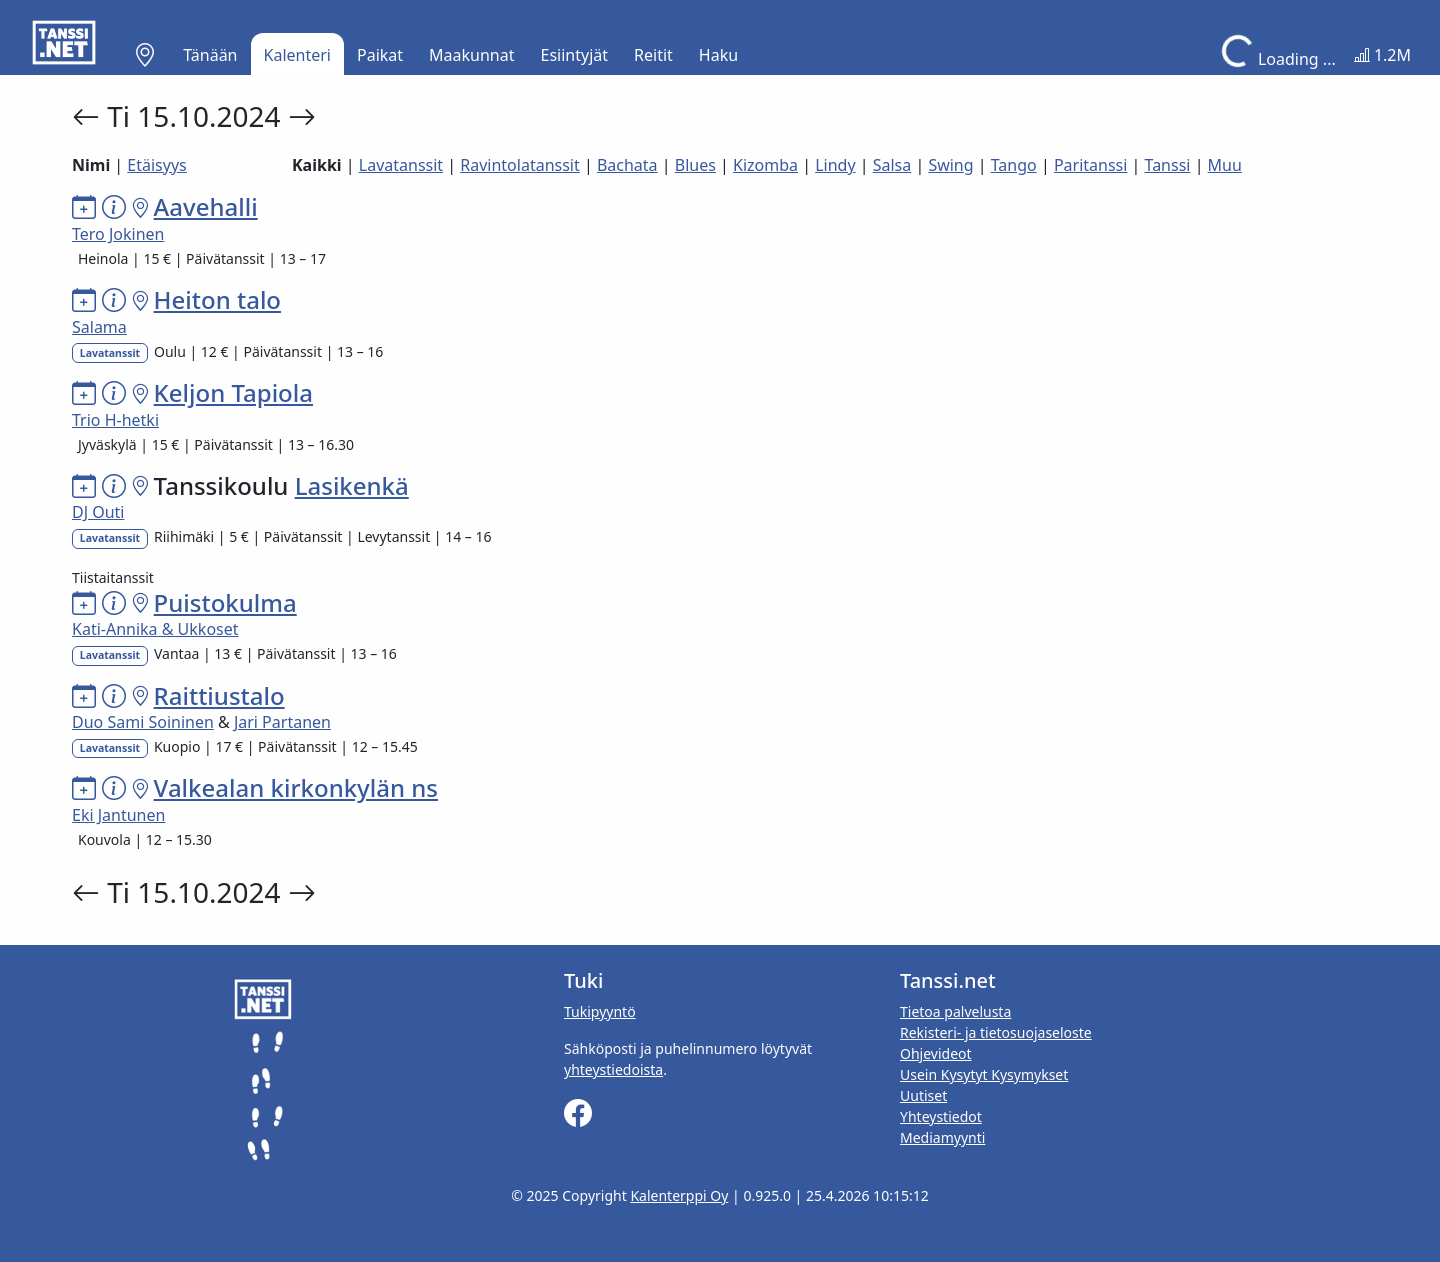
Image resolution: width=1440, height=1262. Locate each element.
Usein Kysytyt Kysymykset (984, 1074)
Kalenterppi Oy (679, 1195)
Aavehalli (206, 206)
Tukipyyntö (600, 1011)
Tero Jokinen (118, 234)
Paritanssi (1091, 165)
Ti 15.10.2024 (197, 116)
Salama (99, 327)
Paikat (380, 55)
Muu (1225, 165)
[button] (145, 55)
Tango (1014, 165)
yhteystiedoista (613, 1069)
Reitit (653, 55)
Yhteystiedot (941, 1116)
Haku (718, 55)
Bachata (627, 165)
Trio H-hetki (115, 420)
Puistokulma (225, 602)
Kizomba (765, 165)
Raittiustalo (219, 695)
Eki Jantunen (118, 815)
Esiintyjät (575, 55)
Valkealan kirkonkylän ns (296, 787)
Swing (950, 165)
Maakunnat (471, 55)
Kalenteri (297, 55)
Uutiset (923, 1095)
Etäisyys (156, 165)
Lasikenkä (352, 485)
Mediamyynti (942, 1137)
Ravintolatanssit (520, 165)
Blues (695, 165)
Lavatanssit (401, 165)
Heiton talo (217, 299)
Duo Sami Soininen (143, 722)
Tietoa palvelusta (955, 1011)
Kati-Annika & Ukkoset (155, 629)
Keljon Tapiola (233, 392)
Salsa (892, 165)
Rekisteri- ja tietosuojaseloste (996, 1032)
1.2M (1382, 55)
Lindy (835, 165)
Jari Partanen (282, 722)
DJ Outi (98, 512)
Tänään (210, 55)
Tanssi (1168, 165)
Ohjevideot (936, 1053)
